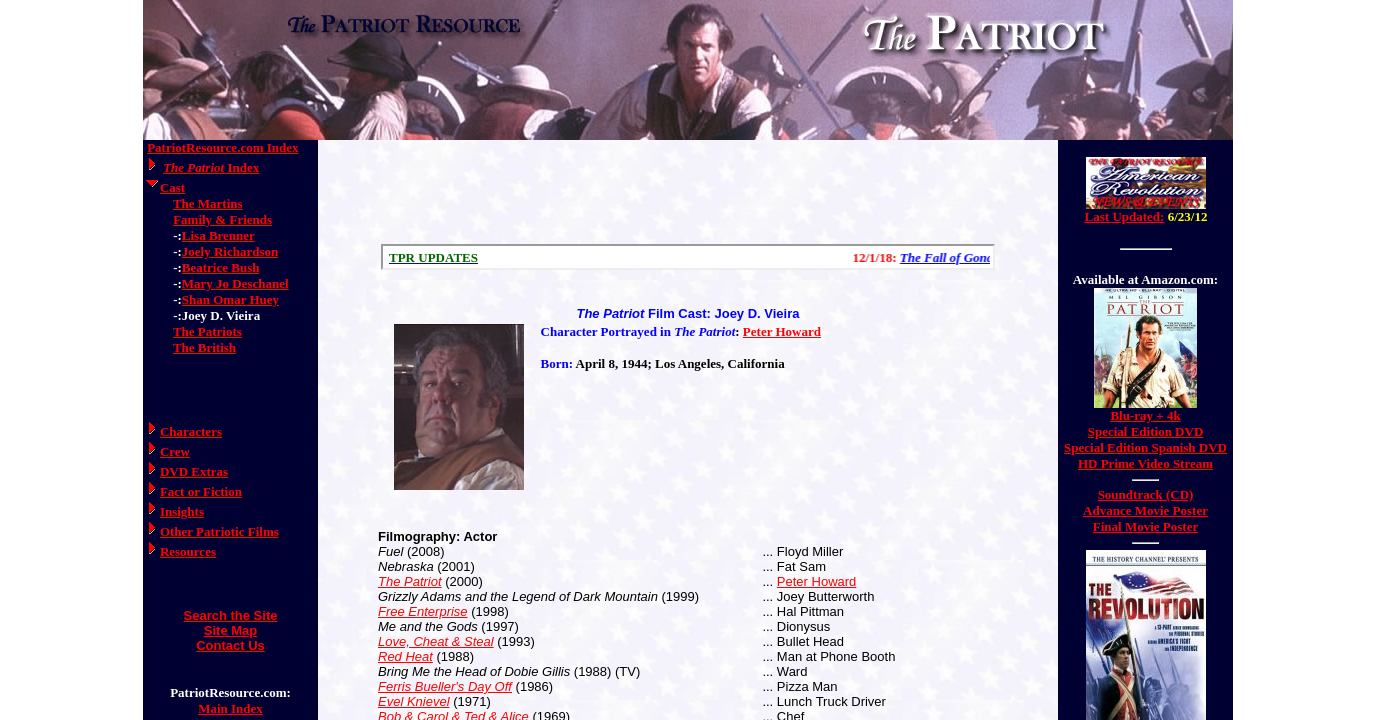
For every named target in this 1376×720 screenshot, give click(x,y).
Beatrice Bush (221, 267)
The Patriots (207, 331)
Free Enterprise (423, 611)
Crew (175, 451)
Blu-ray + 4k (1145, 415)
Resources (188, 551)
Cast (172, 187)
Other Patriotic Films (219, 531)
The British (204, 347)
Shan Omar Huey (230, 299)
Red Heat (405, 656)
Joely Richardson (230, 251)
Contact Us (230, 645)
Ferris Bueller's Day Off (445, 686)
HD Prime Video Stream (1145, 463)
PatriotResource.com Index (222, 147)
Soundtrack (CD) (1146, 494)
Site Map (230, 630)
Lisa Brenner (218, 235)
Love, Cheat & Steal (436, 641)
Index (211, 167)
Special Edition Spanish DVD (1145, 447)
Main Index (230, 708)
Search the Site (231, 615)
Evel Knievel (414, 701)
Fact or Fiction (201, 491)
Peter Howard (782, 331)
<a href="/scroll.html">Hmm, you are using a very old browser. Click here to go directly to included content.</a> (688, 257)
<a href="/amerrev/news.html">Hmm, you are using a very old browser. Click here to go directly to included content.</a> (1146, 198)
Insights (182, 511)
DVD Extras (194, 471)
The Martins (208, 203)
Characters (191, 431)
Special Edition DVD (1146, 431)
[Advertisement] (688, 192)
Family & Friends (222, 219)
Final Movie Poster (1145, 526)
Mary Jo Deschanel (235, 283)
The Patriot (410, 581)
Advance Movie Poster (1145, 510)
